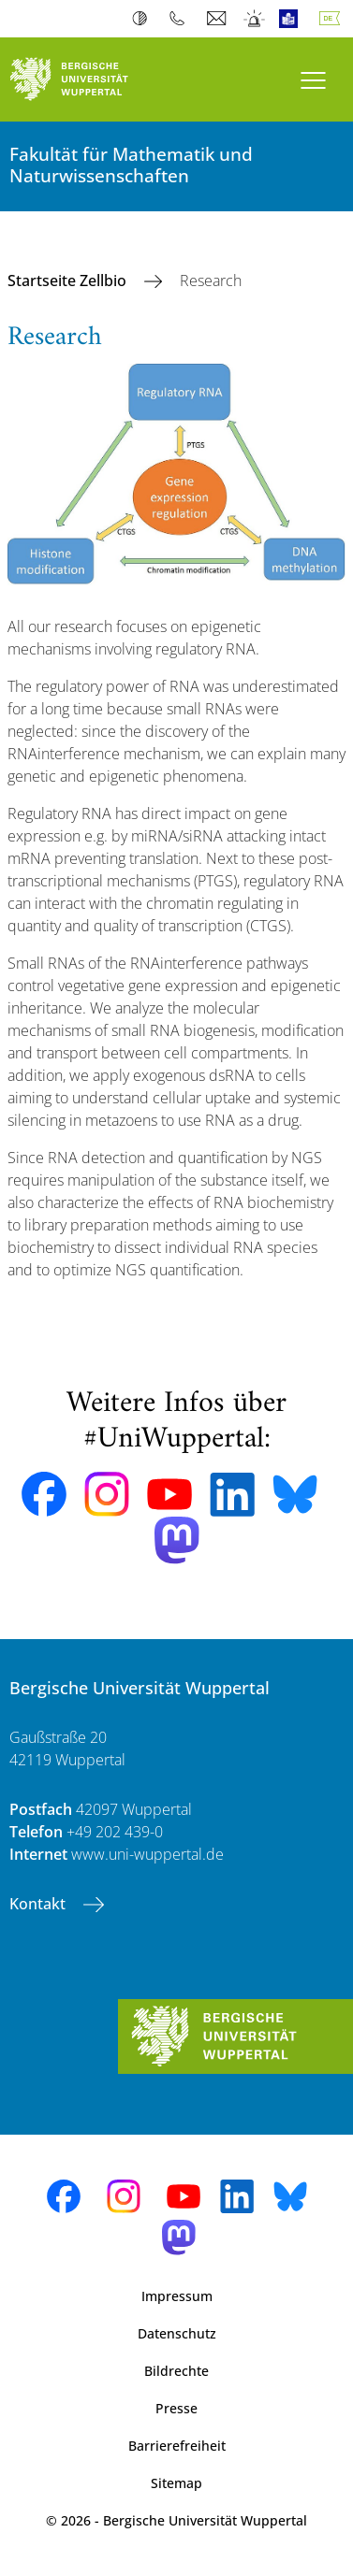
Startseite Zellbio (68, 280)
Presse (176, 2408)
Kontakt (39, 1903)
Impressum (177, 2296)
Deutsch (333, 18)
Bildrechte (176, 2371)
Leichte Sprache (292, 18)
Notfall (255, 18)
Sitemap (176, 2483)
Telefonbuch (181, 18)
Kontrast (143, 18)
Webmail (218, 18)
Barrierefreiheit (177, 2445)
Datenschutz (177, 2333)
